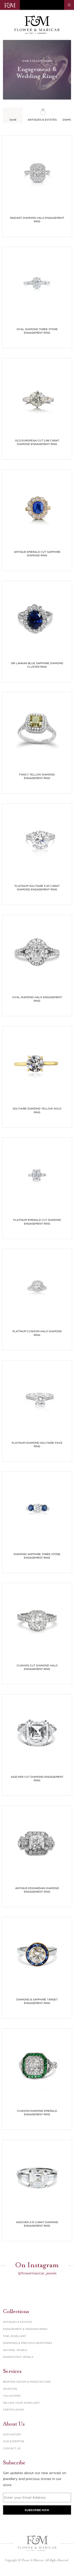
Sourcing (10, 2388)
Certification (13, 2409)
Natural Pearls (15, 2350)
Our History (12, 2434)
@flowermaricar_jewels (37, 2273)
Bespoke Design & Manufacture (27, 2381)
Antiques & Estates (42, 114)
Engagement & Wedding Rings (25, 2329)
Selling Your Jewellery (21, 2402)
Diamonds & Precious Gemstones (27, 2343)
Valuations (12, 2395)
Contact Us (12, 2448)
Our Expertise (13, 2441)
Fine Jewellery (14, 2336)
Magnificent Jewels (18, 2356)
